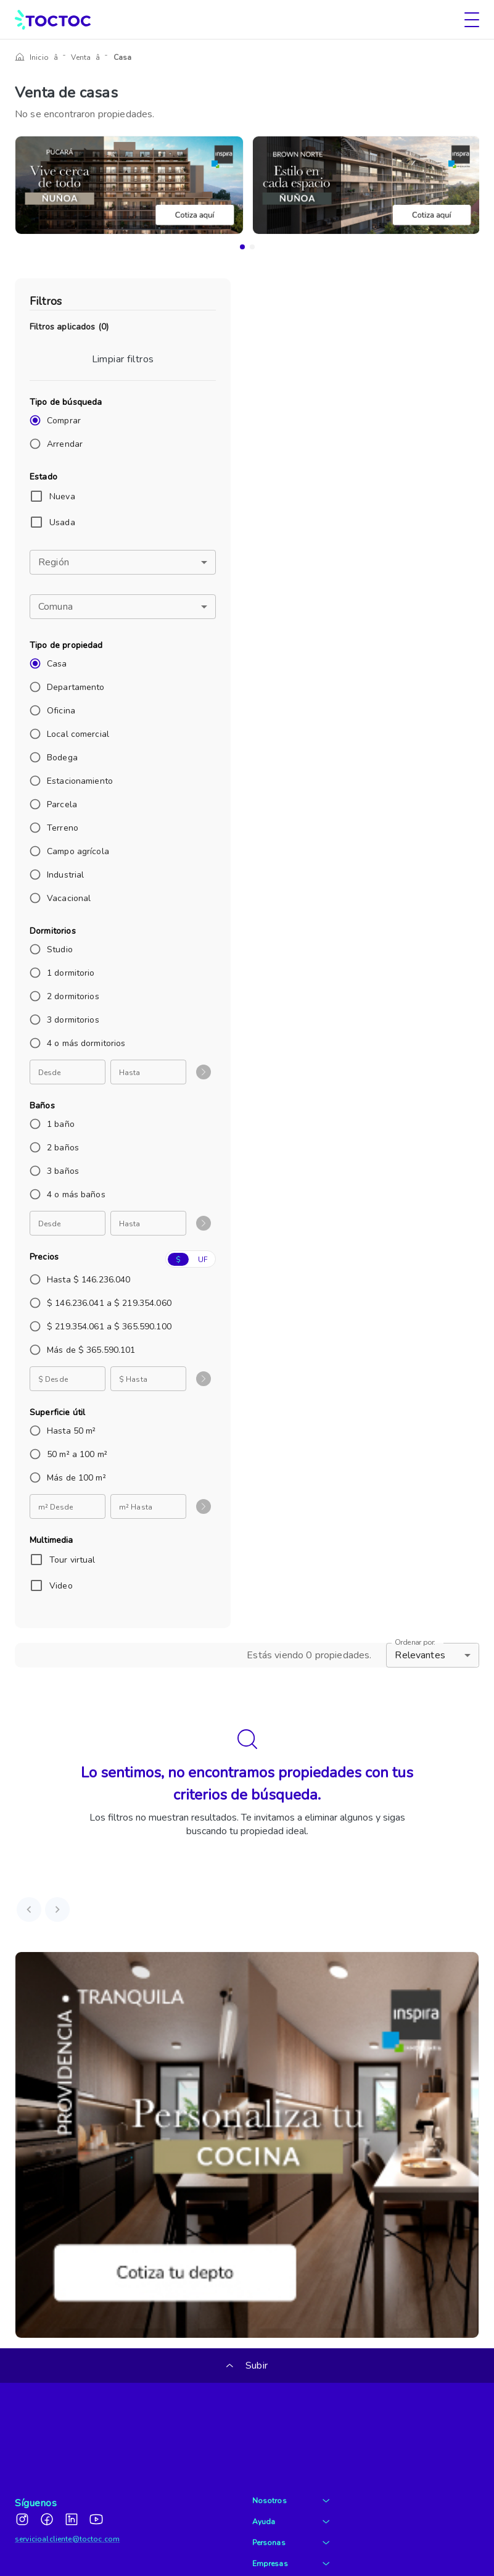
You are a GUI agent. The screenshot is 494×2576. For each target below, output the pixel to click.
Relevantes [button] (420, 1655)
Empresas (290, 2500)
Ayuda (290, 2458)
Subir (247, 2365)
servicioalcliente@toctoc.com (67, 2475)
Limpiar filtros (123, 359)
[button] (123, 562)
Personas (290, 2479)
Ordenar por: (415, 1642)
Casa (110, 57)
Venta (74, 57)
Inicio (39, 57)
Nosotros (290, 2437)
